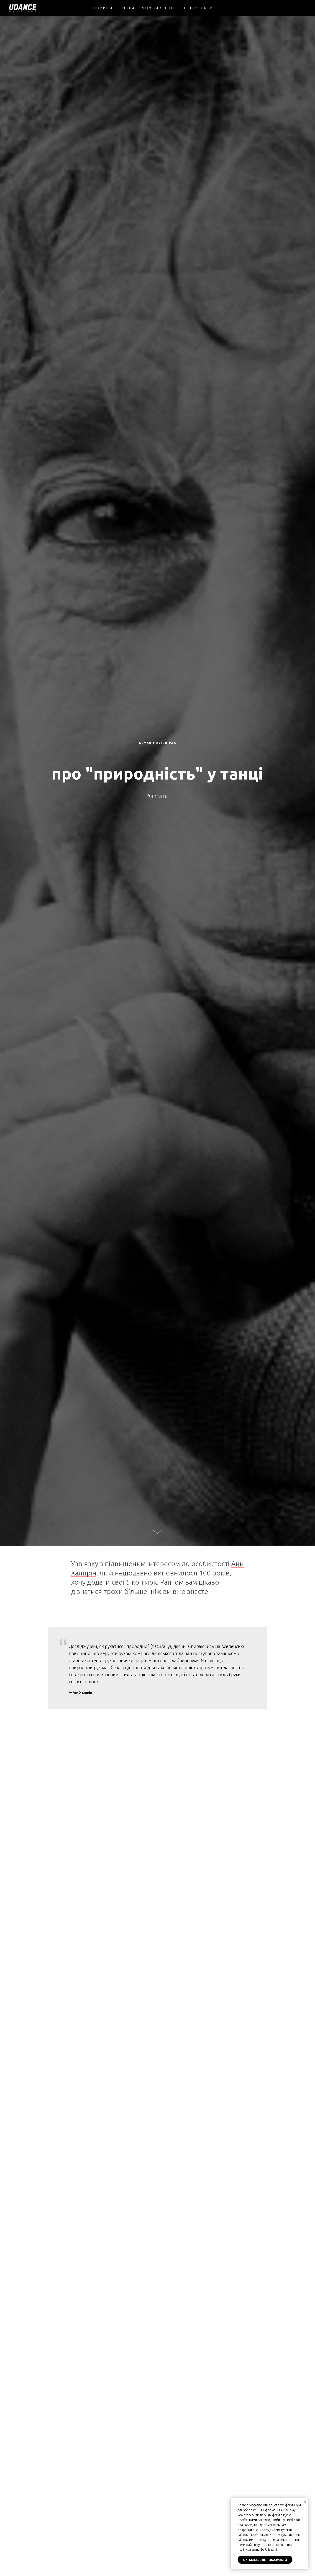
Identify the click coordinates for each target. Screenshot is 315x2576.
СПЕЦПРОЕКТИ (196, 8)
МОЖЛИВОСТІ (157, 8)
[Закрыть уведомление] (304, 2501)
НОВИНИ (103, 8)
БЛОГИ (127, 8)
